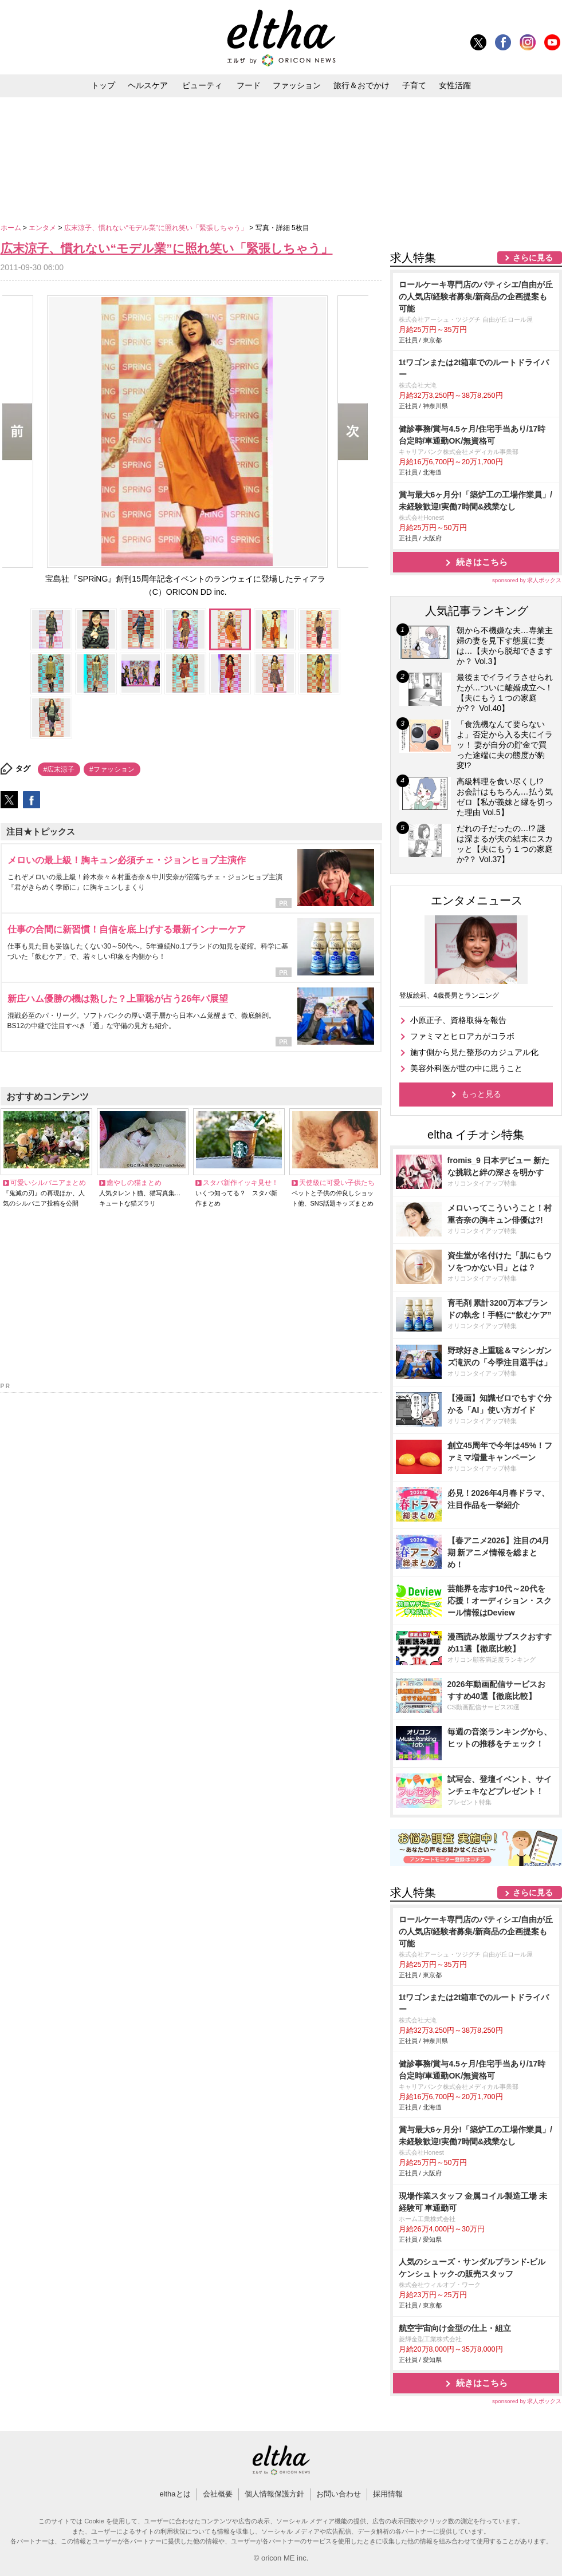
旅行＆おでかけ (361, 85)
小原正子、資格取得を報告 (458, 1020)
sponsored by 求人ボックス (527, 580)
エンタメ (43, 228)
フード (249, 85)
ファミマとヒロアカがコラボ (462, 1036)
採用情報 (388, 2494)
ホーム (12, 228)
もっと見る (481, 1094)
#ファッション (112, 769)
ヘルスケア (148, 85)
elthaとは (174, 2494)
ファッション (297, 85)
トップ (103, 85)
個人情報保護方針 (274, 2494)
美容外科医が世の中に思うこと (466, 1068)
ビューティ (202, 85)
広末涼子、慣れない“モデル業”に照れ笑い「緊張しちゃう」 (156, 228)
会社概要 (218, 2494)
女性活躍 (455, 85)
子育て (414, 85)
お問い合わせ (338, 2494)
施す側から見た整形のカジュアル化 (474, 1052)
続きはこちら (482, 562)
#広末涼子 (59, 769)
